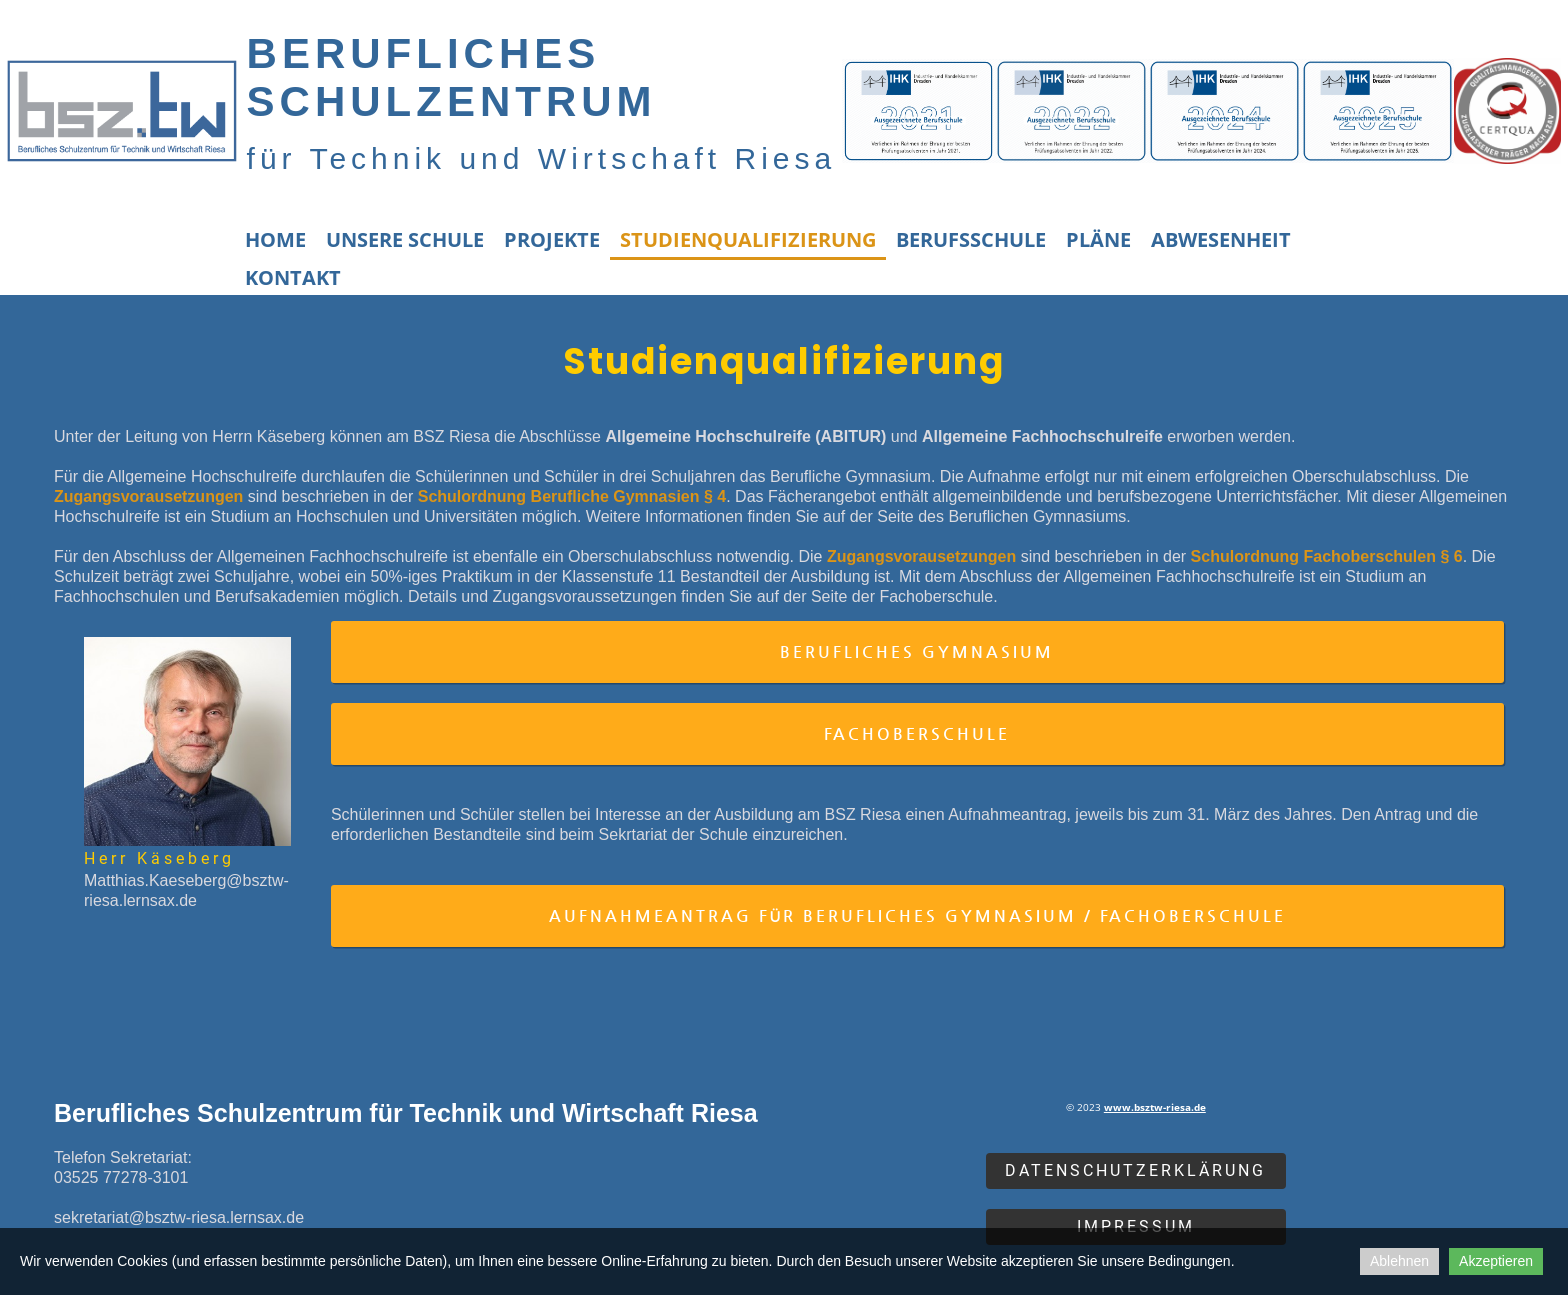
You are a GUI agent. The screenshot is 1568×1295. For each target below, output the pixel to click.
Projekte (552, 239)
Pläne (1098, 239)
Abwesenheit (1221, 239)
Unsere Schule (405, 239)
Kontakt (293, 277)
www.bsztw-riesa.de (1155, 1107)
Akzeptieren (1496, 1261)
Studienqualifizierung (748, 239)
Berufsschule (971, 239)
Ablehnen (1399, 1261)
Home (275, 239)
